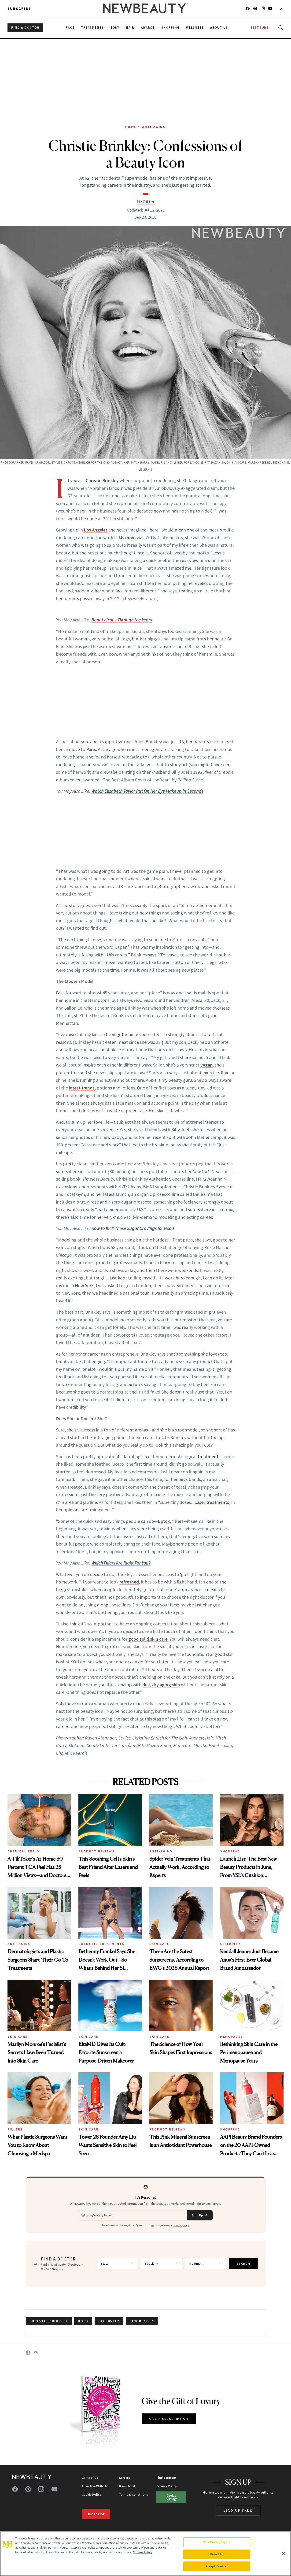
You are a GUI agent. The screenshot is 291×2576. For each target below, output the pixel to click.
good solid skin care (148, 1639)
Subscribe (19, 8)
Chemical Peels (23, 1851)
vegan (206, 1065)
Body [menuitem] (115, 28)
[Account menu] (282, 8)
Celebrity (230, 1944)
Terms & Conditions (133, 2494)
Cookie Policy (91, 2494)
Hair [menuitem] (130, 28)
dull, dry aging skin (161, 1685)
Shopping (230, 1851)
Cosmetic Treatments (101, 1944)
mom (130, 537)
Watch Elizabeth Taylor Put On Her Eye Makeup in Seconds (147, 791)
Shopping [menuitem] (170, 28)
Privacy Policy (166, 2486)
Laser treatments (211, 1502)
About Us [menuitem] (219, 28)
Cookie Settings (171, 2497)
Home (130, 127)
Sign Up (200, 2215)
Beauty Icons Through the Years (121, 620)
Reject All (216, 2554)
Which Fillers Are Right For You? (120, 1563)
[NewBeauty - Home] (145, 8)
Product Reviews (96, 1851)
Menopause (231, 2036)
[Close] (283, 2553)
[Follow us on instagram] (263, 8)
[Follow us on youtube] (270, 8)
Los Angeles (96, 530)
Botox (164, 1521)
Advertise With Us (94, 2486)
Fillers (15, 2129)
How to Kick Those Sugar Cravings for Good (132, 1228)
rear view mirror (196, 560)
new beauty (141, 2321)
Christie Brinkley (102, 480)
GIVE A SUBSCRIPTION (168, 2418)
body (83, 2321)
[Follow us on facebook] (248, 8)
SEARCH (243, 2263)
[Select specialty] (161, 2263)
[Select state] (117, 2263)
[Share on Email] (35, 2352)
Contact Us (90, 2478)
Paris (91, 749)
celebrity (108, 2321)
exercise (211, 1072)
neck (183, 1479)
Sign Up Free (238, 2510)
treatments (209, 1456)
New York (84, 1285)
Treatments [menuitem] (92, 28)
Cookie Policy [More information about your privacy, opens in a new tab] (142, 2552)
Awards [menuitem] (148, 28)
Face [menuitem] (70, 28)
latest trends (82, 1088)
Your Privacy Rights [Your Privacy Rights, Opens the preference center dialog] (216, 2542)
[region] (145, 2553)
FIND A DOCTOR (25, 28)
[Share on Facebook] (28, 2352)
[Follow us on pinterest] (255, 8)
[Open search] (280, 27)
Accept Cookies (217, 2566)
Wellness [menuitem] (195, 28)
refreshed (129, 1582)
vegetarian (122, 1034)
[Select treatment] (205, 2263)
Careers (124, 2478)
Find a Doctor (166, 2478)
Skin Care (159, 1944)
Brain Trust (127, 2486)
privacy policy (181, 2225)
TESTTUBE (259, 28)
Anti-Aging (154, 127)
